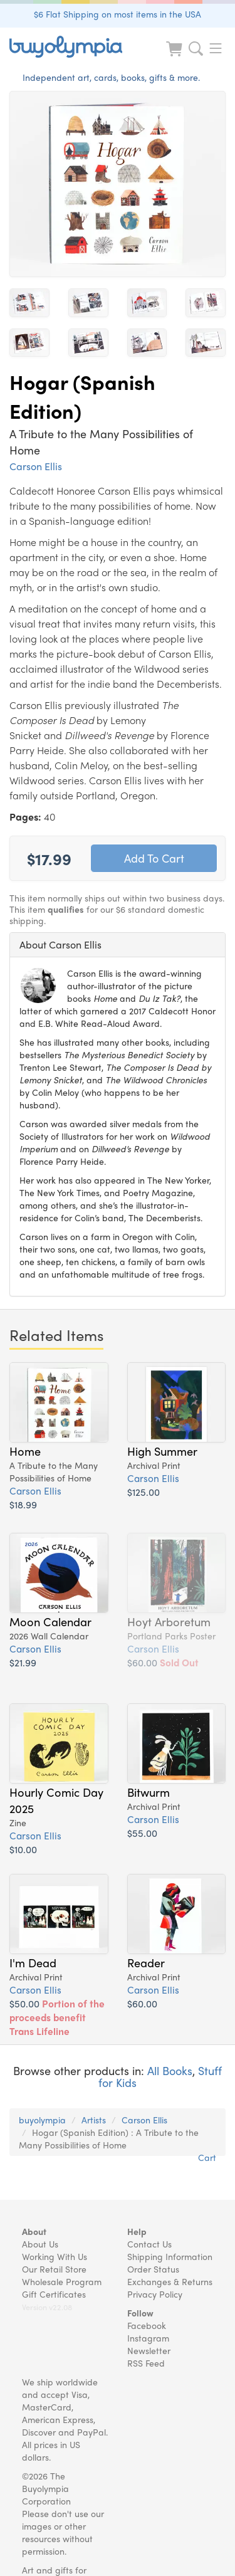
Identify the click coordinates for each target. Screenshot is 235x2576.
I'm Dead (32, 1962)
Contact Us (149, 2243)
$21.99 (22, 1662)
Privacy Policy (154, 2294)
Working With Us (54, 2256)
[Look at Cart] (175, 57)
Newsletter (148, 2350)
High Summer (162, 1451)
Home (25, 1451)
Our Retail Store (54, 2269)
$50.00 (57, 2017)
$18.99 (23, 1504)
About (34, 2231)
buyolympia (42, 2119)
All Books (169, 2070)
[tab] (117, 945)
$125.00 (143, 1492)
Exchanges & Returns (169, 2281)
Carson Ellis (35, 466)
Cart (207, 2157)
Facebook (146, 2325)
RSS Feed (146, 2363)
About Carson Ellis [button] (60, 944)
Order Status (153, 2269)
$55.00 (142, 1833)
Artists (93, 2119)
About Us (40, 2243)
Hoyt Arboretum (169, 1621)
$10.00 (23, 1849)
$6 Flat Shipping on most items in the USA (117, 14)
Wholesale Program (62, 2281)
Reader (146, 1962)
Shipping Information (169, 2256)
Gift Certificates (54, 2294)
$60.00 (163, 1662)
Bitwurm (148, 1792)
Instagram (148, 2338)
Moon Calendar (50, 1621)
